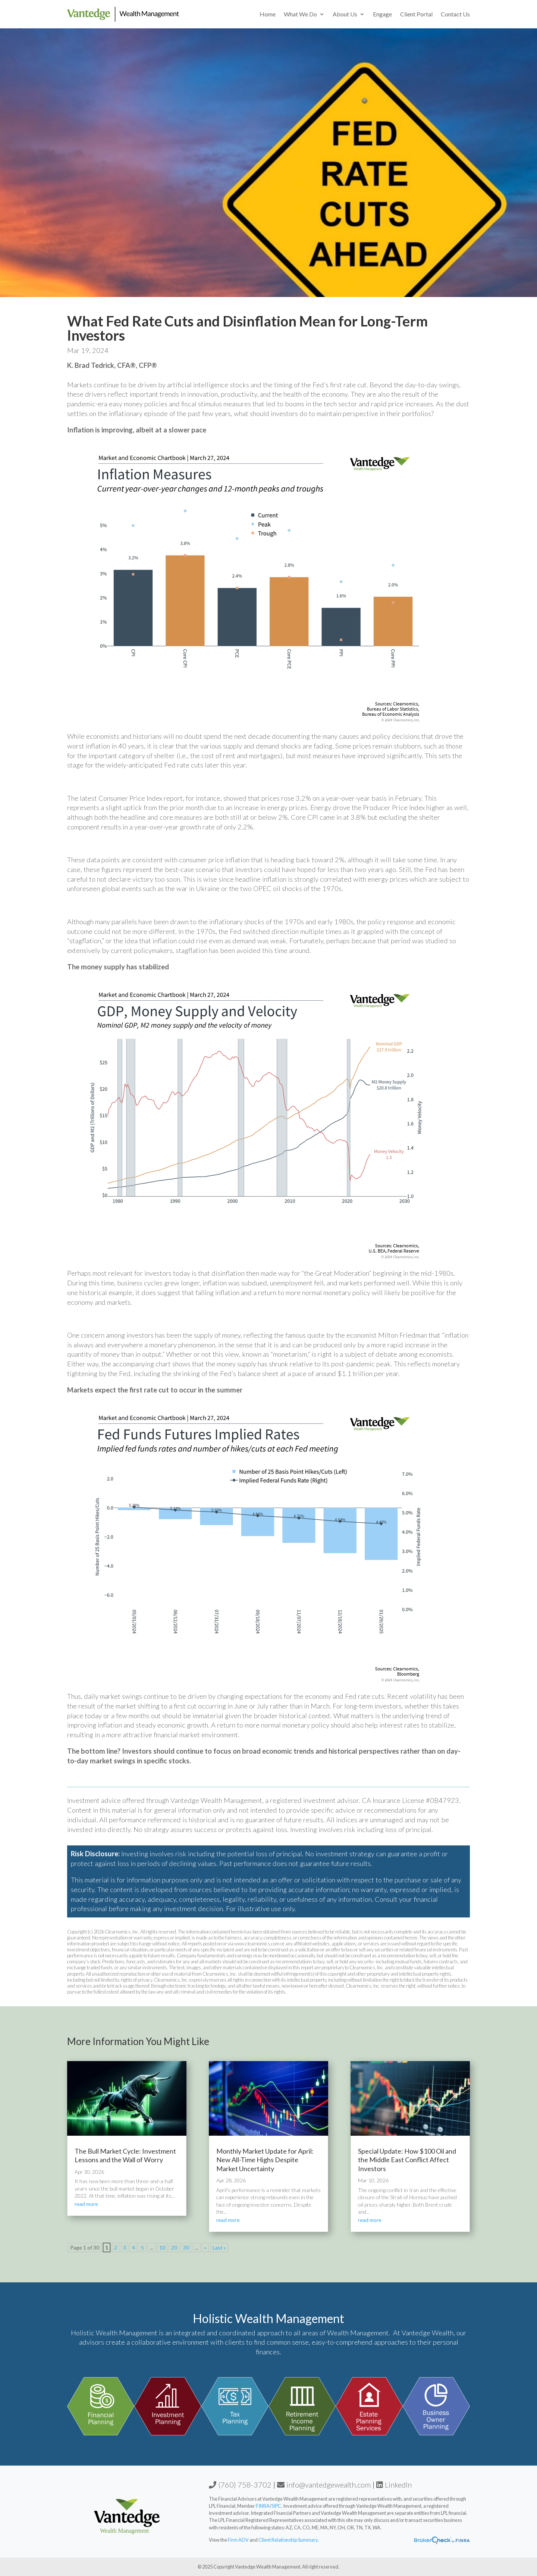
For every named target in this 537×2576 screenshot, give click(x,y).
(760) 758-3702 (240, 2484)
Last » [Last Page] (219, 2247)
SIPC (276, 2506)
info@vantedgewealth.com (324, 2484)
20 (174, 2247)
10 (162, 2247)
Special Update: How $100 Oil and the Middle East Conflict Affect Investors (407, 2160)
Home (268, 14)
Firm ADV (238, 2540)
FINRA (263, 2506)
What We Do (300, 14)
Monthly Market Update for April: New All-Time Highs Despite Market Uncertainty (265, 2160)
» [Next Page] (205, 2247)
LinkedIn (394, 2484)
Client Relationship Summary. (288, 2540)
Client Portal (416, 14)
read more (86, 2204)
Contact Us (455, 14)
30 (186, 2247)
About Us (345, 14)
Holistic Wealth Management (268, 2318)
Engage (382, 14)
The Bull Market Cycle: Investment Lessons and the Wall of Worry (125, 2155)
